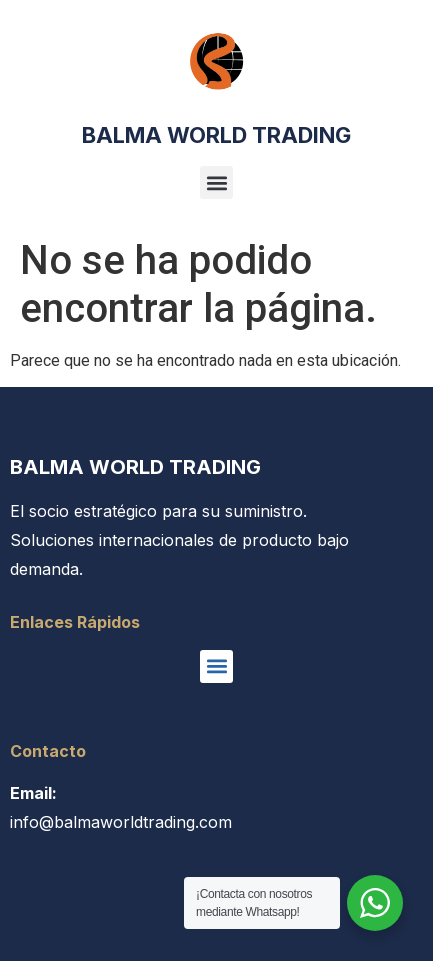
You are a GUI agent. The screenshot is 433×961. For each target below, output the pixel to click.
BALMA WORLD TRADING (216, 135)
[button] (216, 182)
